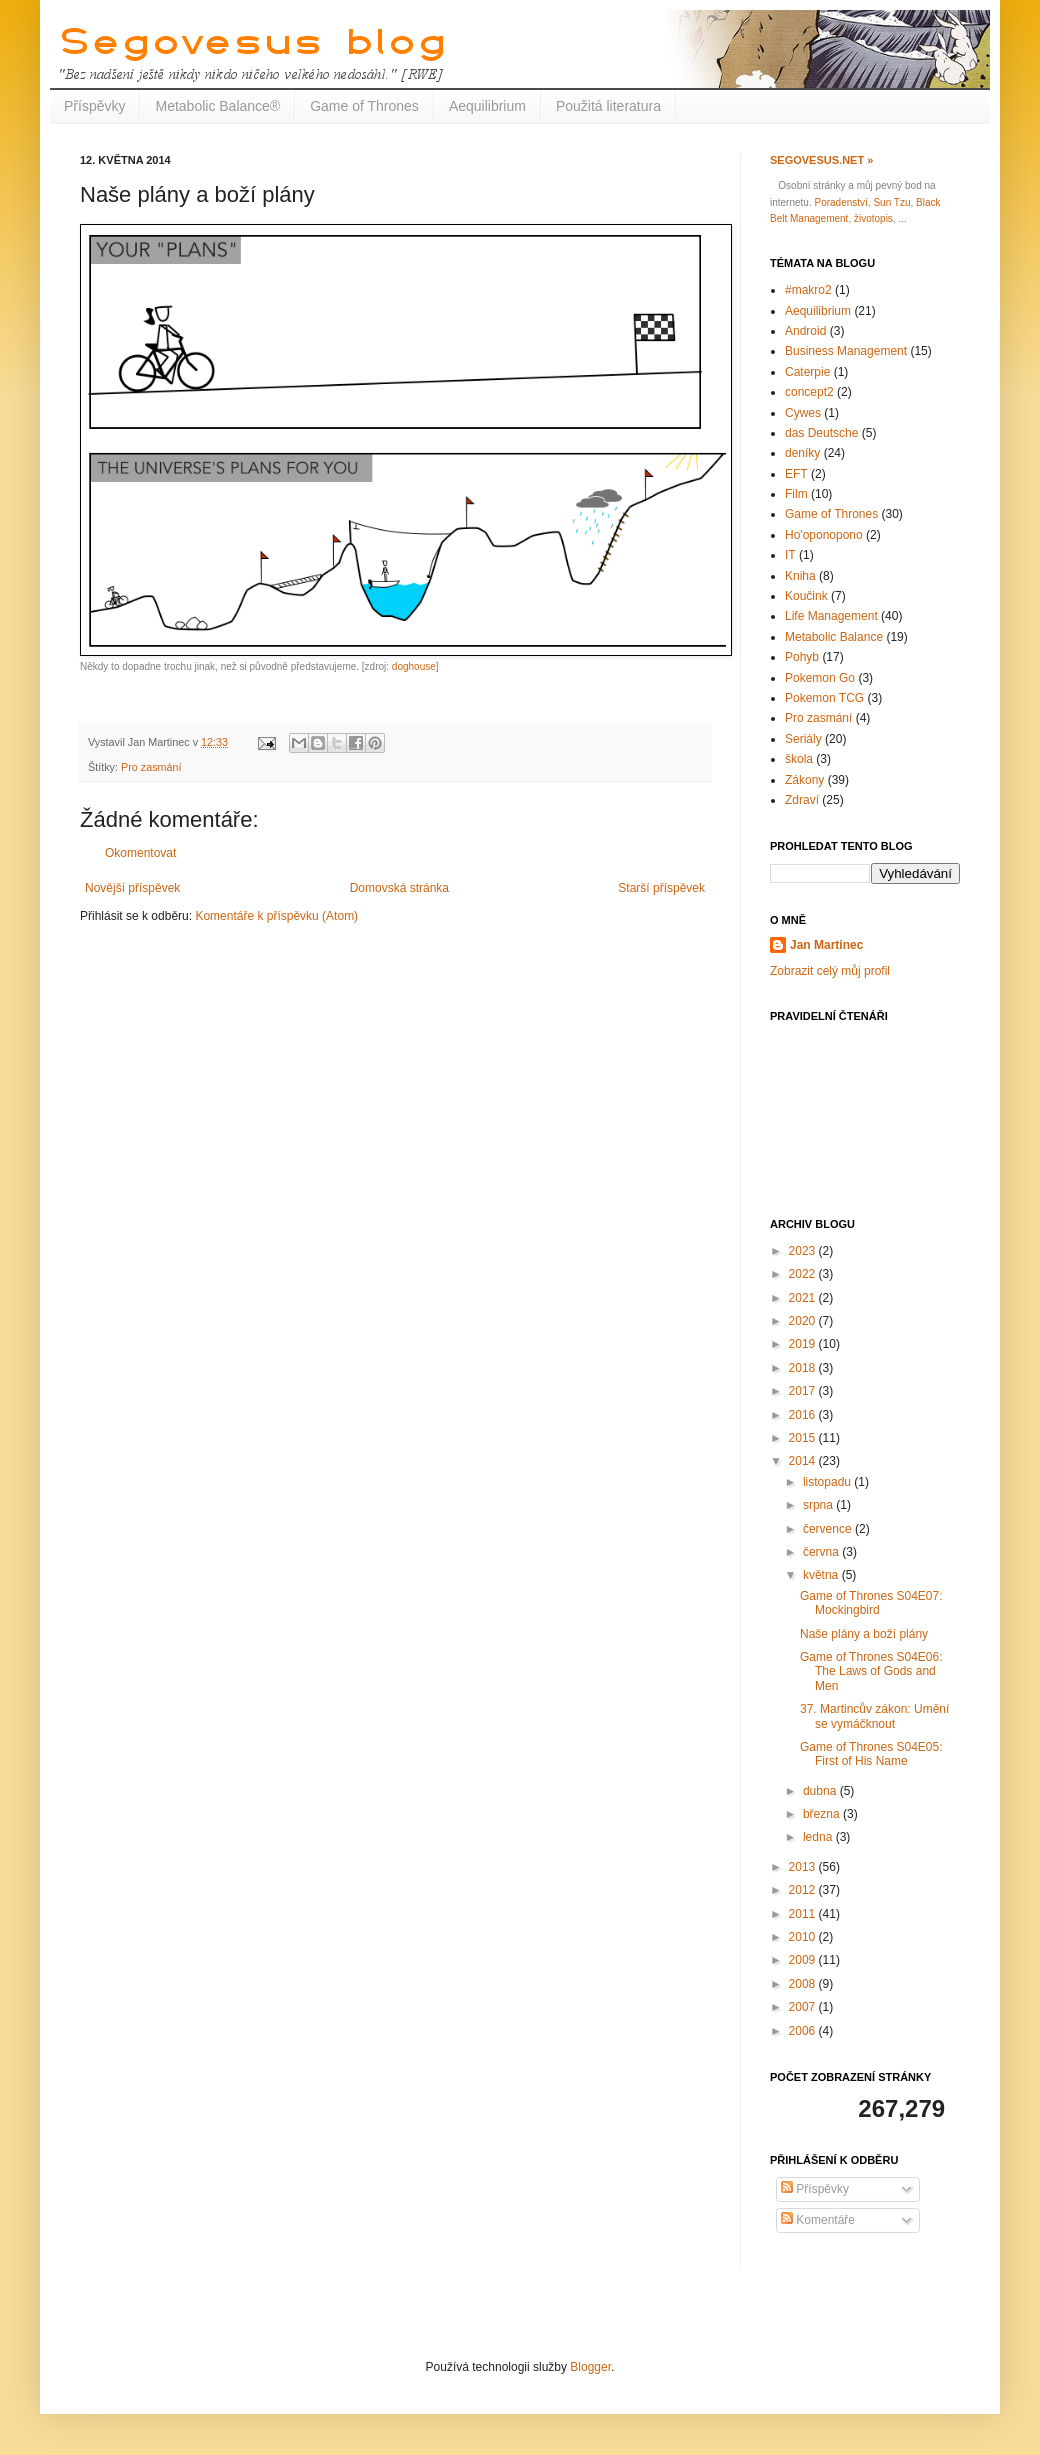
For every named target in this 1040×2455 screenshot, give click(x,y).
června (822, 1552)
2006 (804, 2031)
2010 (804, 1937)
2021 (804, 1298)
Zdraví (802, 800)
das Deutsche (821, 433)
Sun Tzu (891, 202)
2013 (804, 1867)
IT (790, 555)
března (823, 1814)
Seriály (803, 739)
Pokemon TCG (824, 698)
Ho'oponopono (824, 535)
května (822, 1575)
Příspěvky (94, 106)
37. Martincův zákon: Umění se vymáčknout (874, 1716)
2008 (804, 1984)
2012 (804, 1890)
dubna (821, 1791)
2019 (804, 1344)
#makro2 (808, 290)
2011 (804, 1914)
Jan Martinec (826, 945)
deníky (802, 453)
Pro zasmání (151, 767)
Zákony (804, 780)
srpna (819, 1505)
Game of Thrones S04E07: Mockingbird (871, 1603)
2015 (804, 1438)
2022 (804, 1274)
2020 (804, 1321)
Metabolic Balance (834, 637)
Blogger (590, 2367)
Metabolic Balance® (217, 106)
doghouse (414, 666)
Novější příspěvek (132, 888)
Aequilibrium (487, 106)
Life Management (831, 616)
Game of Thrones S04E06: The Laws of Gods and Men (871, 1671)
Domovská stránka (399, 888)
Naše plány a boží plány (864, 1634)
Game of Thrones (364, 106)
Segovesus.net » (821, 160)
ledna (819, 1837)
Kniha (800, 576)
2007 (804, 2007)
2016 (804, 1415)
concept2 (809, 392)
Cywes (803, 413)
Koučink (806, 596)
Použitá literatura (608, 106)
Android (805, 331)
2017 (804, 1391)
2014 (804, 1461)
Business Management (846, 351)
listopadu (828, 1482)
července (829, 1529)
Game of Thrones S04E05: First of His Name (871, 1754)
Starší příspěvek (661, 888)
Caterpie (807, 372)
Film (796, 494)
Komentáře (818, 2220)
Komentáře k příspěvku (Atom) (276, 916)
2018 (804, 1368)
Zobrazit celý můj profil (830, 971)
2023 (804, 1251)
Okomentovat (140, 853)
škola (799, 759)
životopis (873, 218)
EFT (796, 474)
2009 (804, 1960)
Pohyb (802, 657)
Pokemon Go (820, 678)
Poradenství (840, 202)
